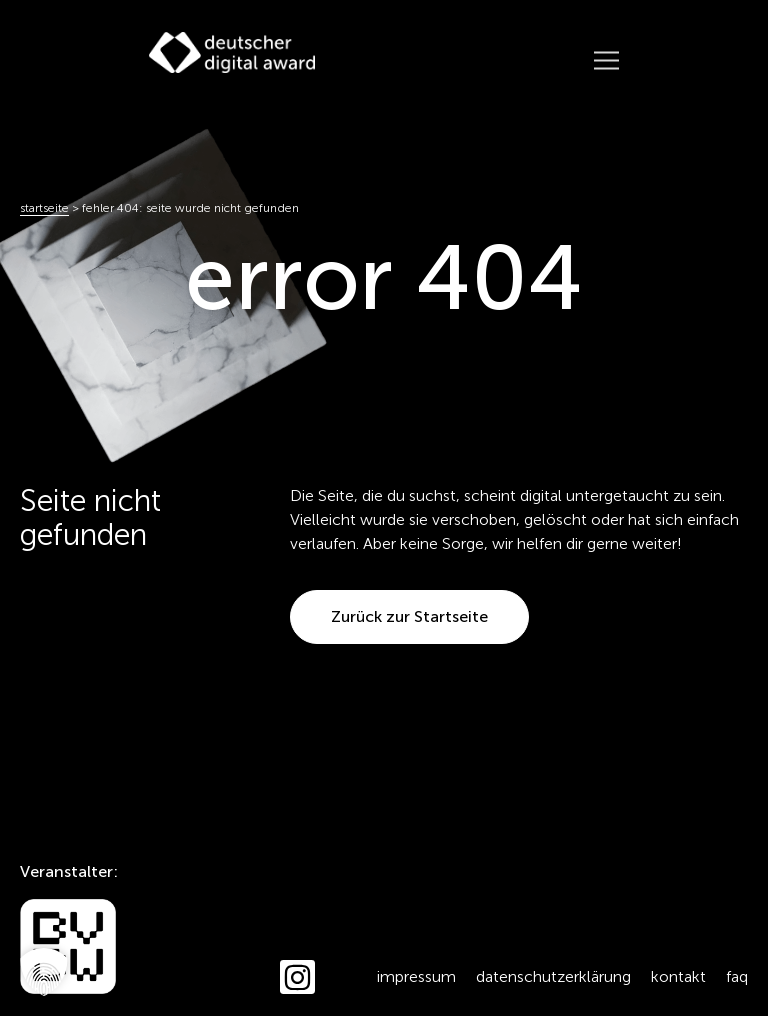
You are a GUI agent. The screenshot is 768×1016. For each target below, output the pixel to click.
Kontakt (678, 976)
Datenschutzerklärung (553, 976)
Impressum (416, 976)
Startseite (44, 208)
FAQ (737, 976)
